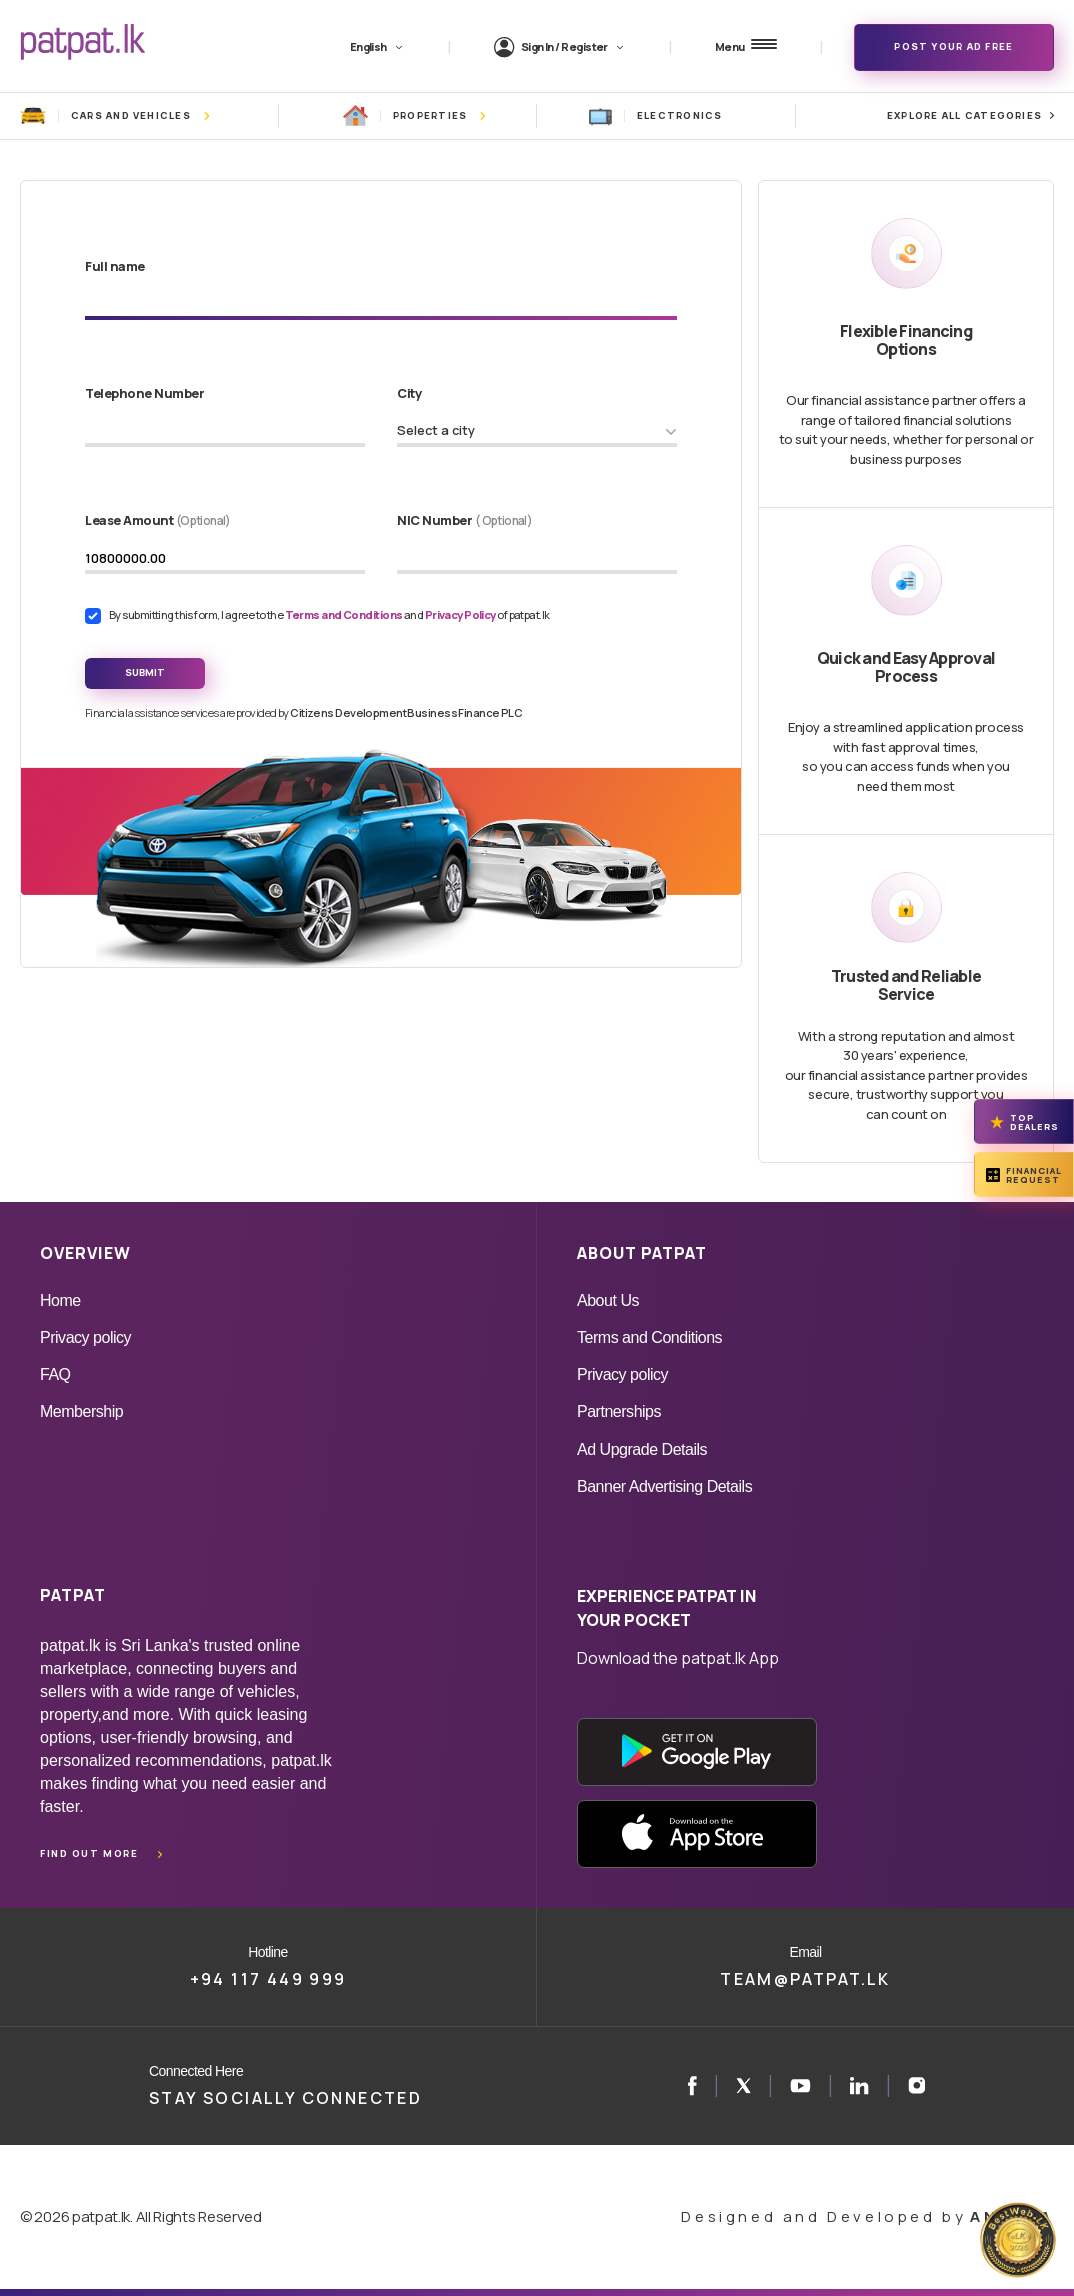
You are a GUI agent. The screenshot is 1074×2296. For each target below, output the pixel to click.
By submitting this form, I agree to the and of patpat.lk (329, 614)
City (409, 393)
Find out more (89, 1853)
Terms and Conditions (344, 614)
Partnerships (619, 1411)
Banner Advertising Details (664, 1486)
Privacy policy (85, 1337)
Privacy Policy (461, 614)
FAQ (55, 1374)
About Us (608, 1300)
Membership (81, 1411)
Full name (115, 266)
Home (60, 1300)
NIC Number (464, 520)
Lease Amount (158, 520)
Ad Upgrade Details (642, 1449)
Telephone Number (144, 393)
